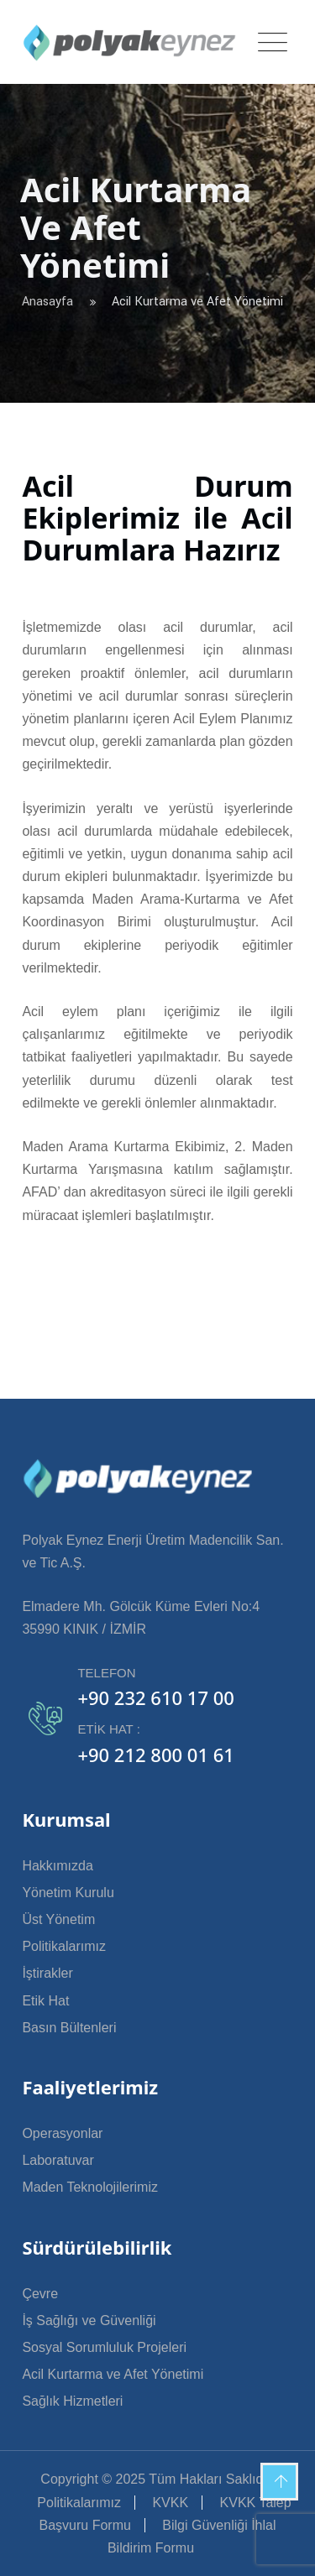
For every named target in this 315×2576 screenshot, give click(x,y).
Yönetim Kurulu (67, 1892)
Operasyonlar (62, 2133)
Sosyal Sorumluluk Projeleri (104, 2347)
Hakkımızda (57, 1866)
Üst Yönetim (58, 1919)
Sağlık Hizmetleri (72, 2401)
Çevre (40, 2294)
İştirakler (47, 1973)
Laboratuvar (57, 2160)
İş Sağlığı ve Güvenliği (88, 2320)
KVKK (170, 2502)
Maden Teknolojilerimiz (90, 2187)
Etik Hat (45, 2001)
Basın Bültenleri (69, 2028)
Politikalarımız (64, 1946)
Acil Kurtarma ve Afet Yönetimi (112, 2374)
